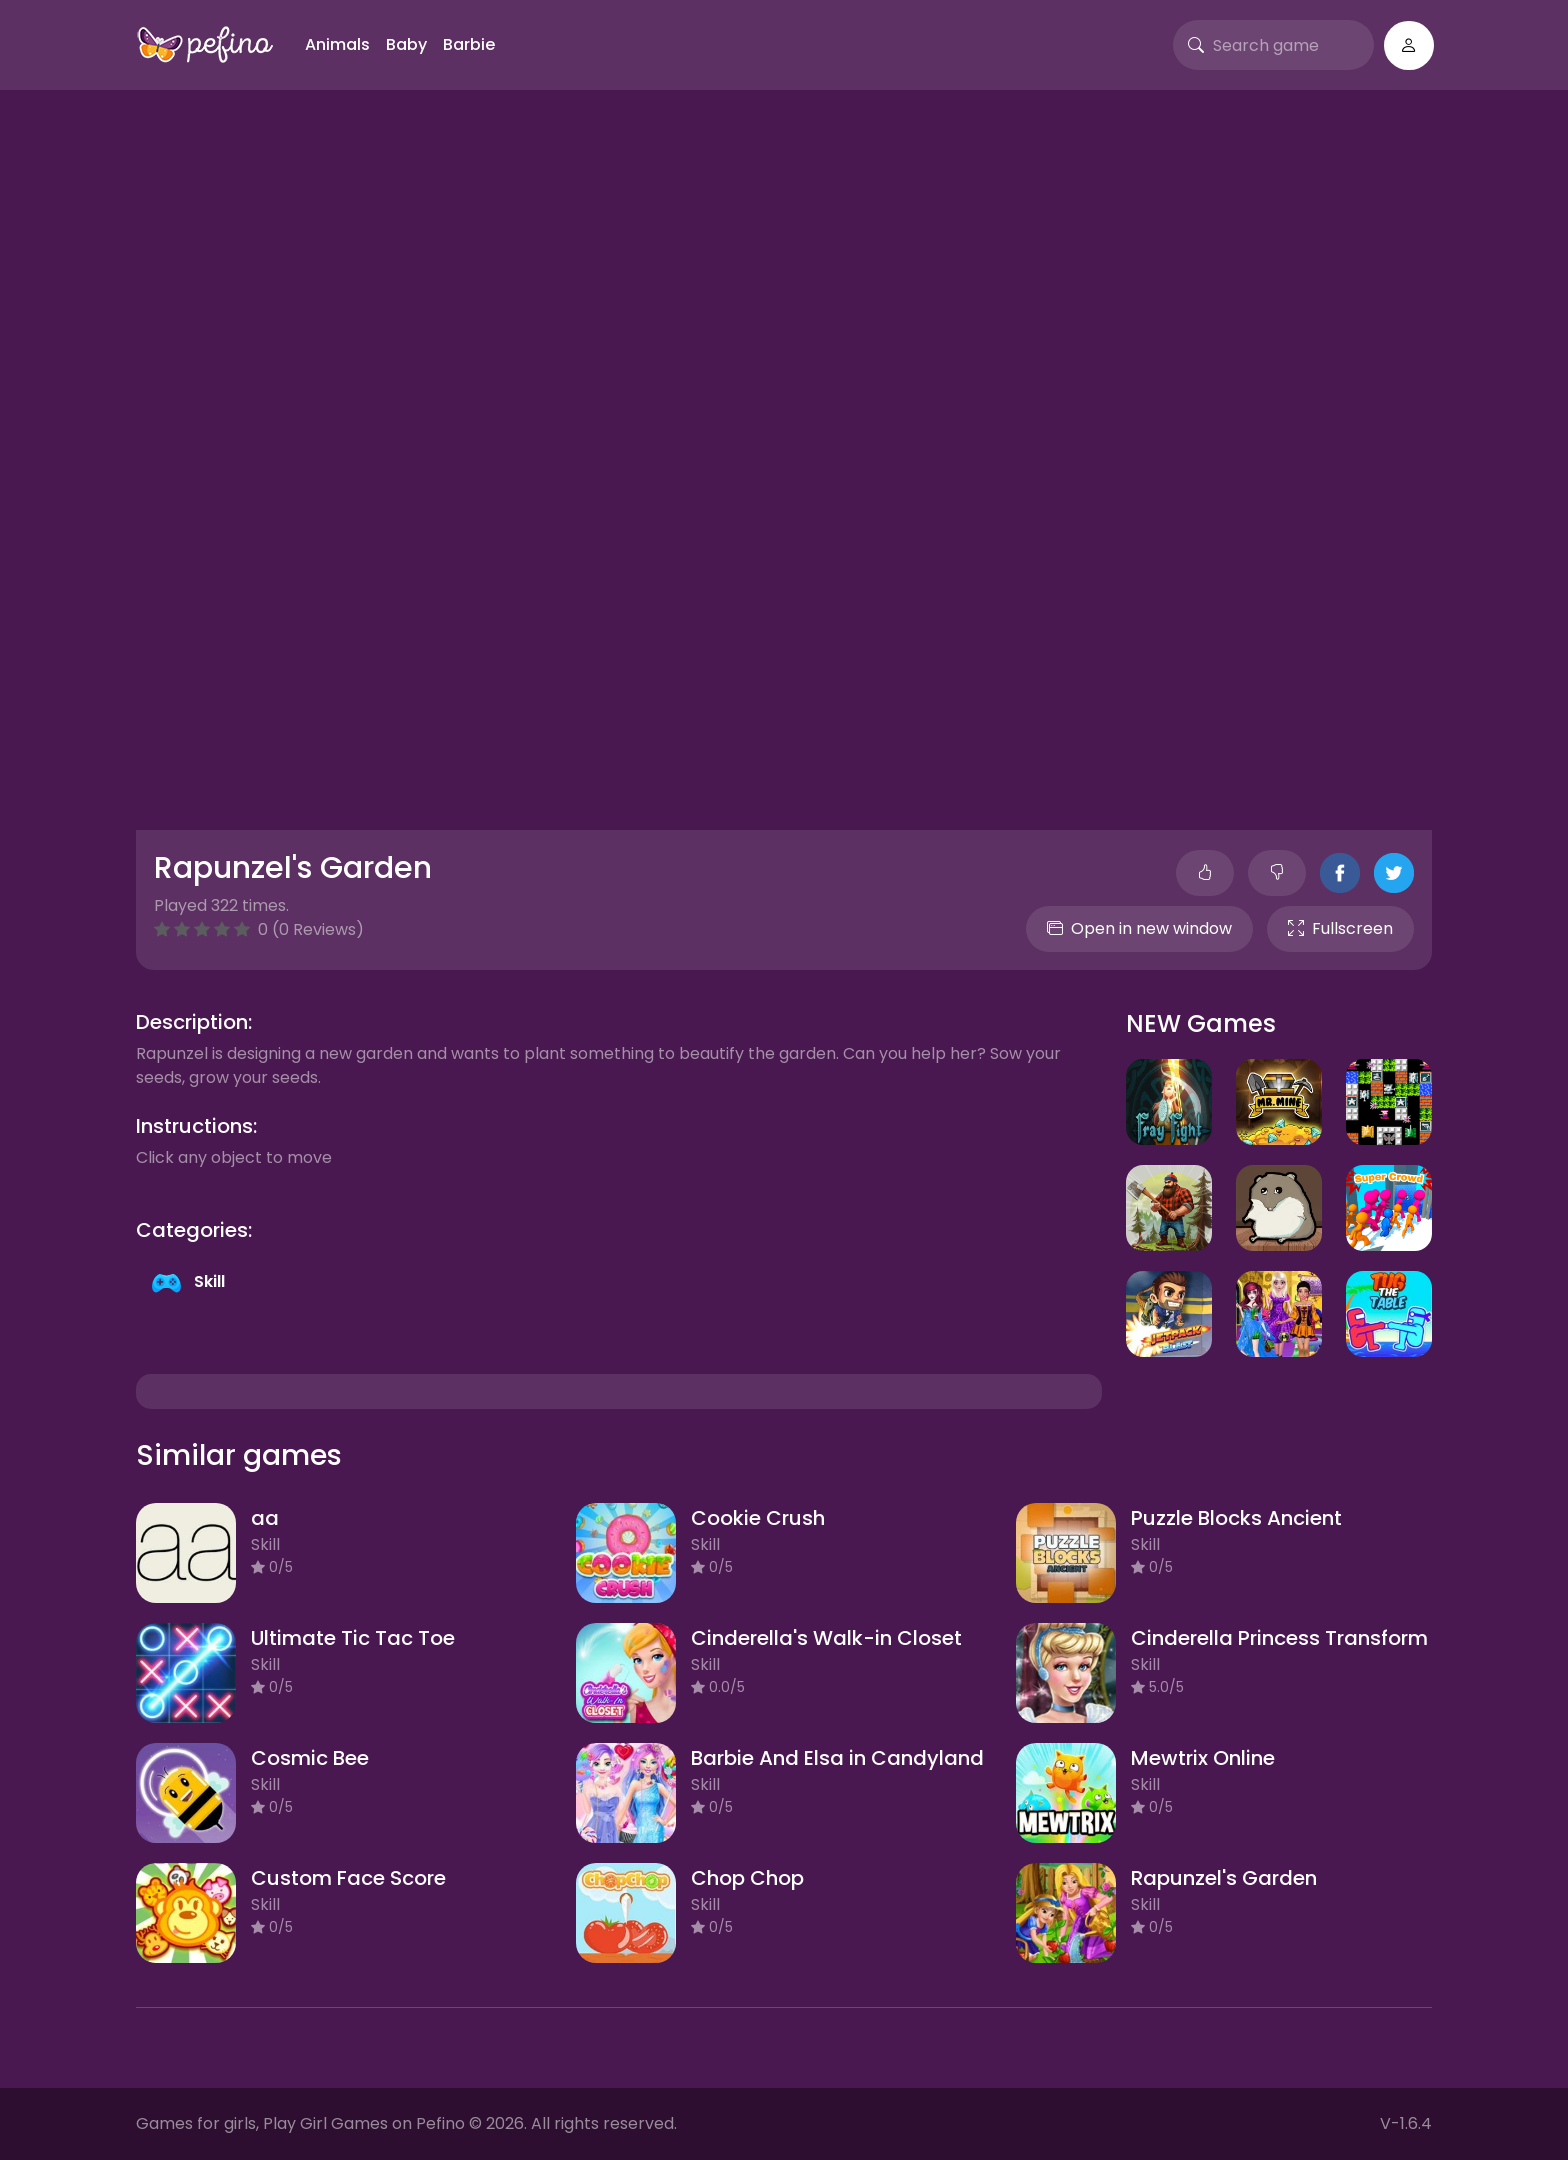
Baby (406, 44)
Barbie (469, 44)
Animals (337, 44)
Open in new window (1139, 928)
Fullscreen (1340, 928)
